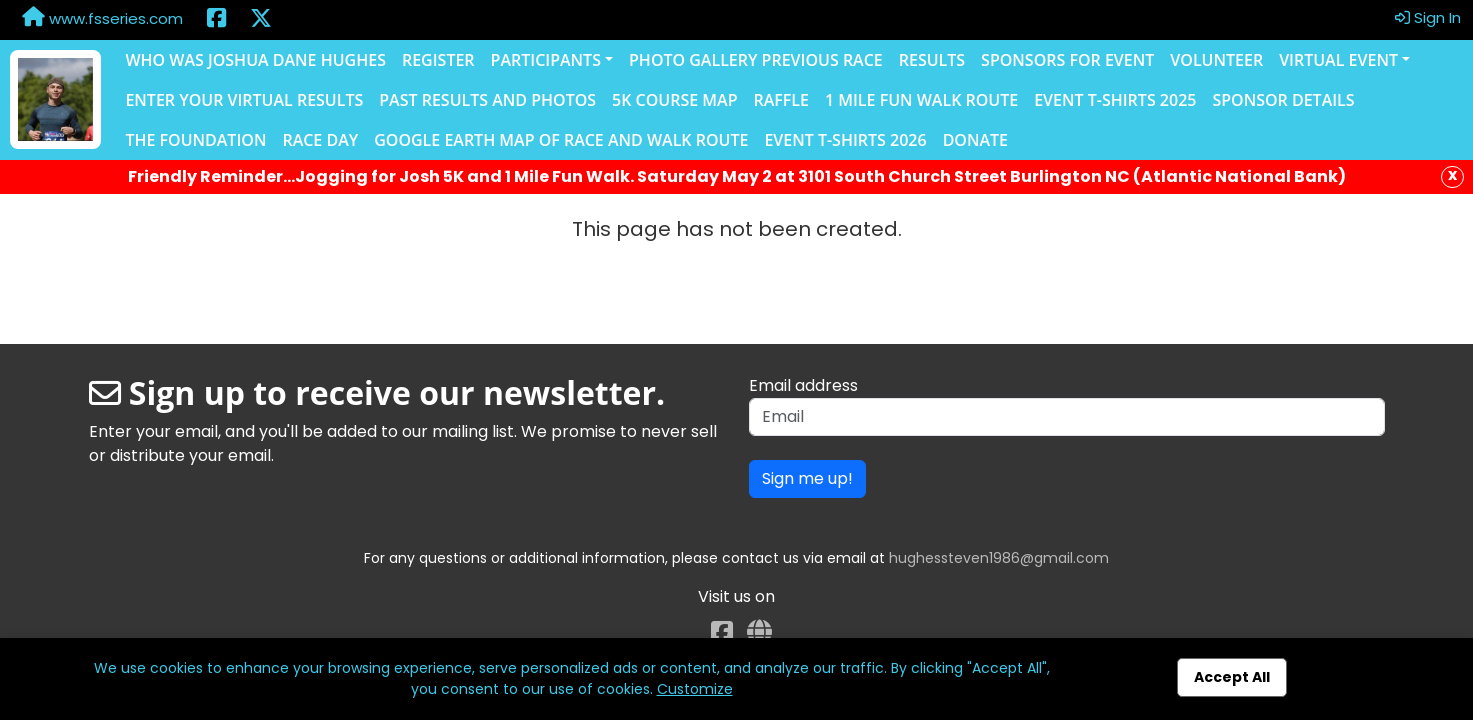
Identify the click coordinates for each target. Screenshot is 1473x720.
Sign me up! (807, 478)
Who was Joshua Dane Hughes (255, 60)
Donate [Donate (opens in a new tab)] (975, 140)
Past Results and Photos (487, 100)
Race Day (320, 140)
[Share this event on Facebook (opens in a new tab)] (216, 20)
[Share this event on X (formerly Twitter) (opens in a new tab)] (261, 20)
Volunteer (1216, 60)
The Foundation (195, 140)
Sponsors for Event (1067, 60)
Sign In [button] (1428, 17)
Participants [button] (546, 60)
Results (932, 60)
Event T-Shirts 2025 (1115, 100)
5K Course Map (674, 100)
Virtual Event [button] (1338, 60)
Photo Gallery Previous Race (756, 60)
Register (438, 60)
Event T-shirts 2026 (845, 140)
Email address (803, 385)
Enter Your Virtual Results (244, 100)
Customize (695, 689)
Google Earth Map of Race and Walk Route (561, 140)
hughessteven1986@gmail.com (999, 558)
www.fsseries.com (102, 18)
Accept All (1232, 677)
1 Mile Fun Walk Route (921, 100)
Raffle (780, 100)
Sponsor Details (1283, 100)
